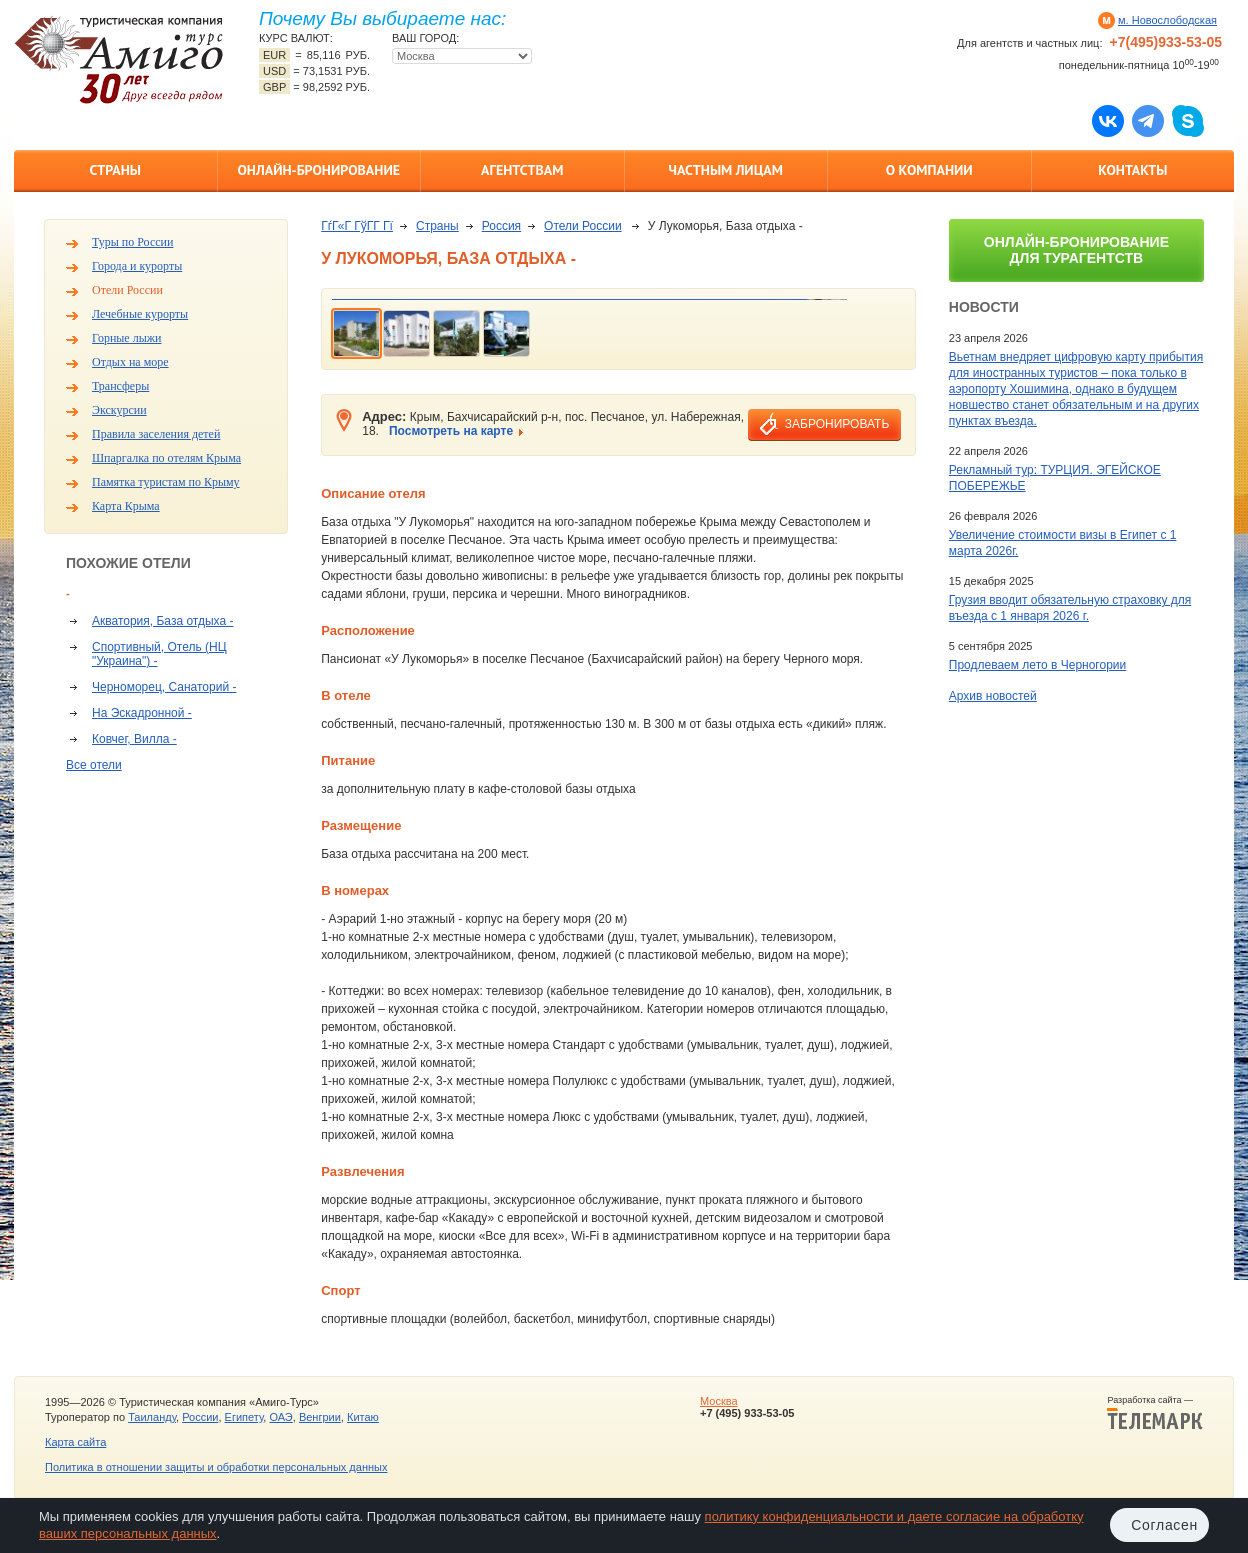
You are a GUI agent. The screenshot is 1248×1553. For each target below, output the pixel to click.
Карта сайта (75, 1442)
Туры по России (132, 242)
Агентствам (522, 170)
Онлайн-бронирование (318, 170)
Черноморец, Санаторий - (164, 687)
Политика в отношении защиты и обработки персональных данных (216, 1467)
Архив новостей (993, 696)
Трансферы (120, 386)
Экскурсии (119, 410)
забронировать (837, 424)
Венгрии (320, 1417)
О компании (929, 170)
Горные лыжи (126, 338)
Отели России (127, 290)
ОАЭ (280, 1417)
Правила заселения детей (156, 434)
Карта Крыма (126, 506)
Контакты (1132, 170)
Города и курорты (137, 266)
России (200, 1417)
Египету (244, 1417)
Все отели (94, 765)
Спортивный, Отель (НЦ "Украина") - (159, 654)
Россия (501, 226)
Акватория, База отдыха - (162, 621)
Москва (719, 1401)
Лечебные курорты (140, 314)
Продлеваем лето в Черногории (1037, 665)
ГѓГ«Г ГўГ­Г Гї (357, 226)
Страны (115, 170)
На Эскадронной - (142, 713)
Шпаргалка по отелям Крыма (166, 458)
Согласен (1164, 1525)
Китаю (363, 1417)
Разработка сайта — (1155, 1413)
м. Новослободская (1167, 20)
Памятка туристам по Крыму (166, 482)
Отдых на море (130, 362)
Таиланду (152, 1417)
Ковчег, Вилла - (134, 739)
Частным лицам (726, 170)
